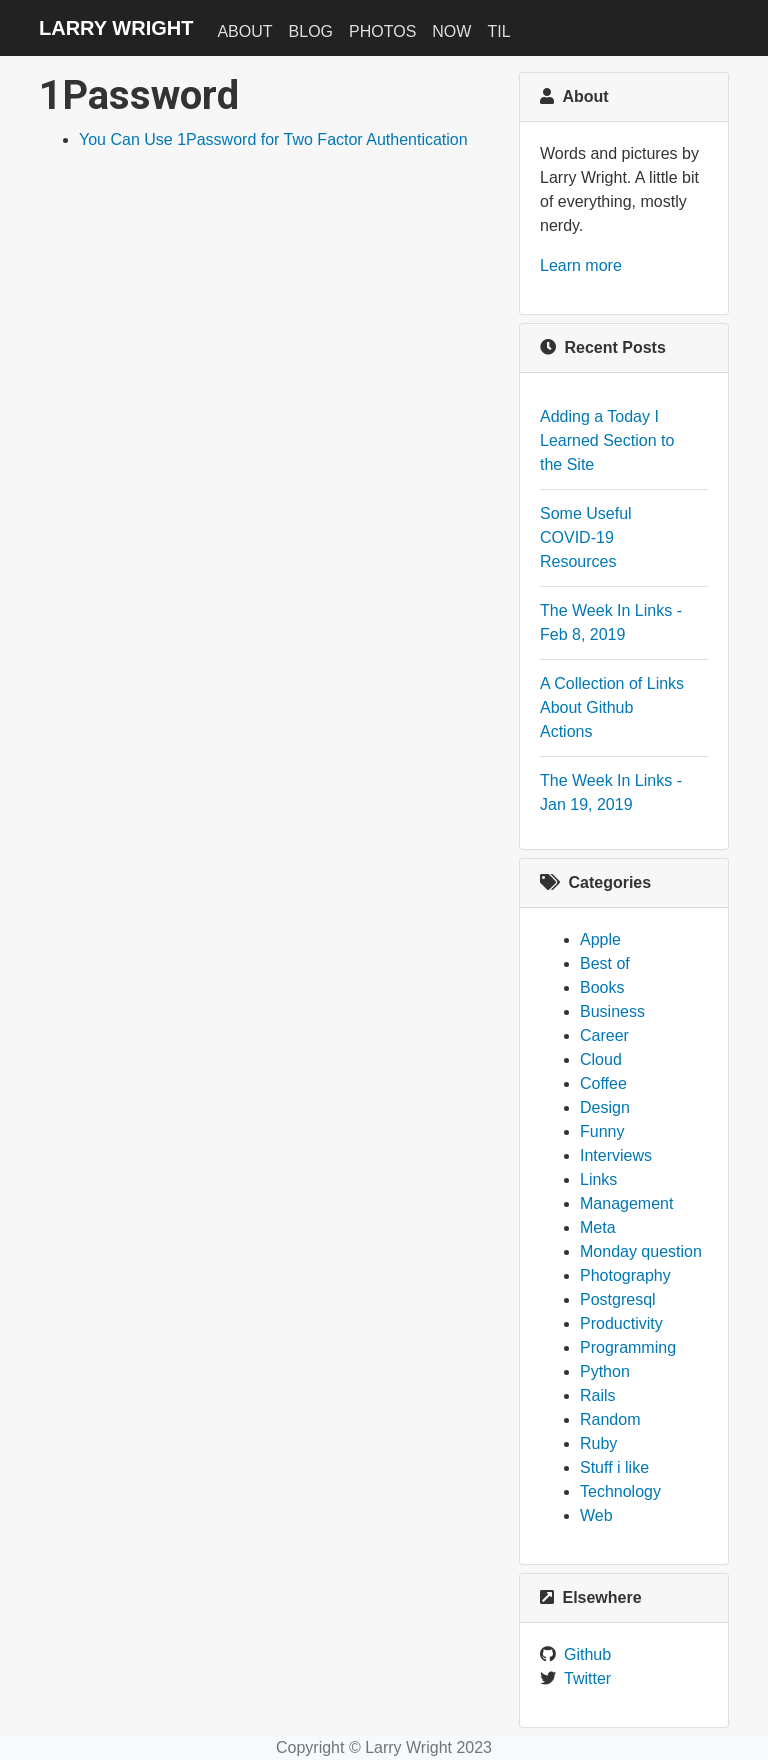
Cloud (601, 1059)
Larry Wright (116, 28)
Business (612, 1011)
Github (587, 1654)
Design (605, 1107)
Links (598, 1179)
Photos (382, 31)
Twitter (587, 1678)
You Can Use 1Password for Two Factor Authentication (273, 139)
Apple (600, 939)
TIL (498, 31)
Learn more (581, 265)
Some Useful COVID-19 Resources (586, 537)
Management (626, 1203)
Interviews (616, 1155)
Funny (602, 1131)
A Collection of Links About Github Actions (612, 707)
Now (451, 31)
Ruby (598, 1443)
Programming (628, 1347)
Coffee (603, 1083)
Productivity (621, 1323)
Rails (598, 1395)
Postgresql (618, 1299)
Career (604, 1035)
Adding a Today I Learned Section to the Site (607, 440)
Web (596, 1515)
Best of (605, 963)
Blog (311, 31)
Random (610, 1419)
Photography (625, 1275)
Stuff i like (614, 1467)
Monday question (641, 1251)
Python (605, 1371)
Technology (620, 1491)
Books (602, 987)
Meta (598, 1227)
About (244, 31)
